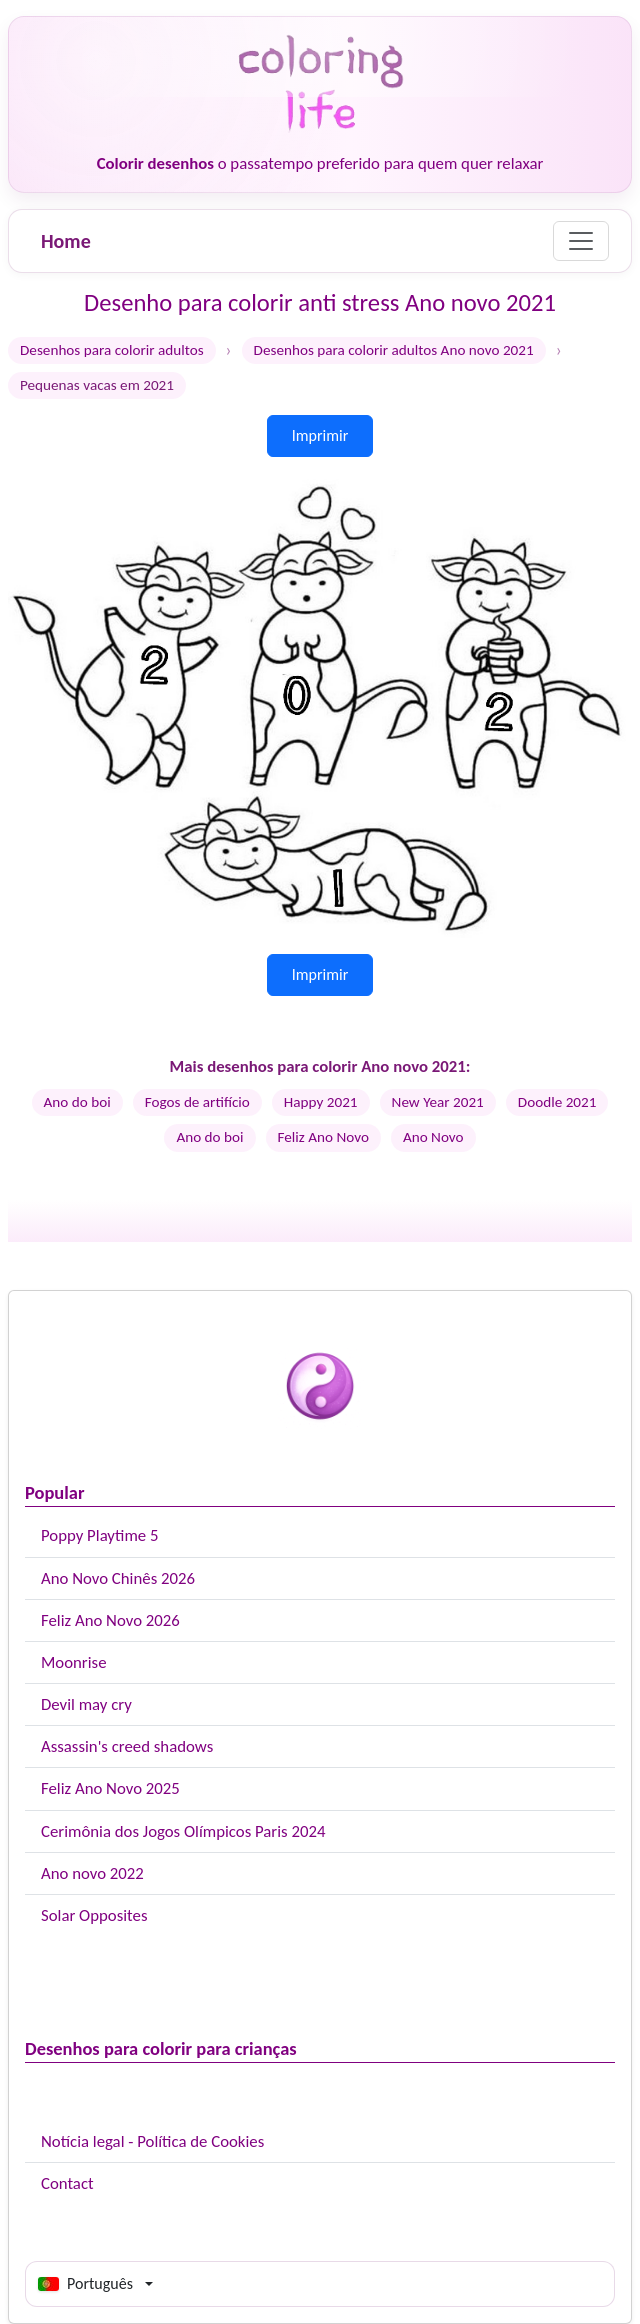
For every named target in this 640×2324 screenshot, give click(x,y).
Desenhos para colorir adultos (112, 350)
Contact (67, 2183)
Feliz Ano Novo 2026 (110, 1620)
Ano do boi (77, 1102)
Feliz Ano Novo (323, 1137)
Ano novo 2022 (92, 1873)
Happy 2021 (321, 1102)
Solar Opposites (94, 1915)
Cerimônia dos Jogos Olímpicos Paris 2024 (183, 1831)
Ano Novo (433, 1137)
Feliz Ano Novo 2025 (110, 1788)
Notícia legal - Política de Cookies (152, 2141)
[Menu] (581, 241)
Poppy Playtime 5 (99, 1535)
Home (66, 241)
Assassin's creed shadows (127, 1746)
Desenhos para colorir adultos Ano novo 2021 (394, 350)
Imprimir (320, 435)
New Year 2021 (438, 1102)
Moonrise (73, 1662)
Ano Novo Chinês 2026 (118, 1578)
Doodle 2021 (557, 1102)
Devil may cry (86, 1704)
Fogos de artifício (197, 1102)
